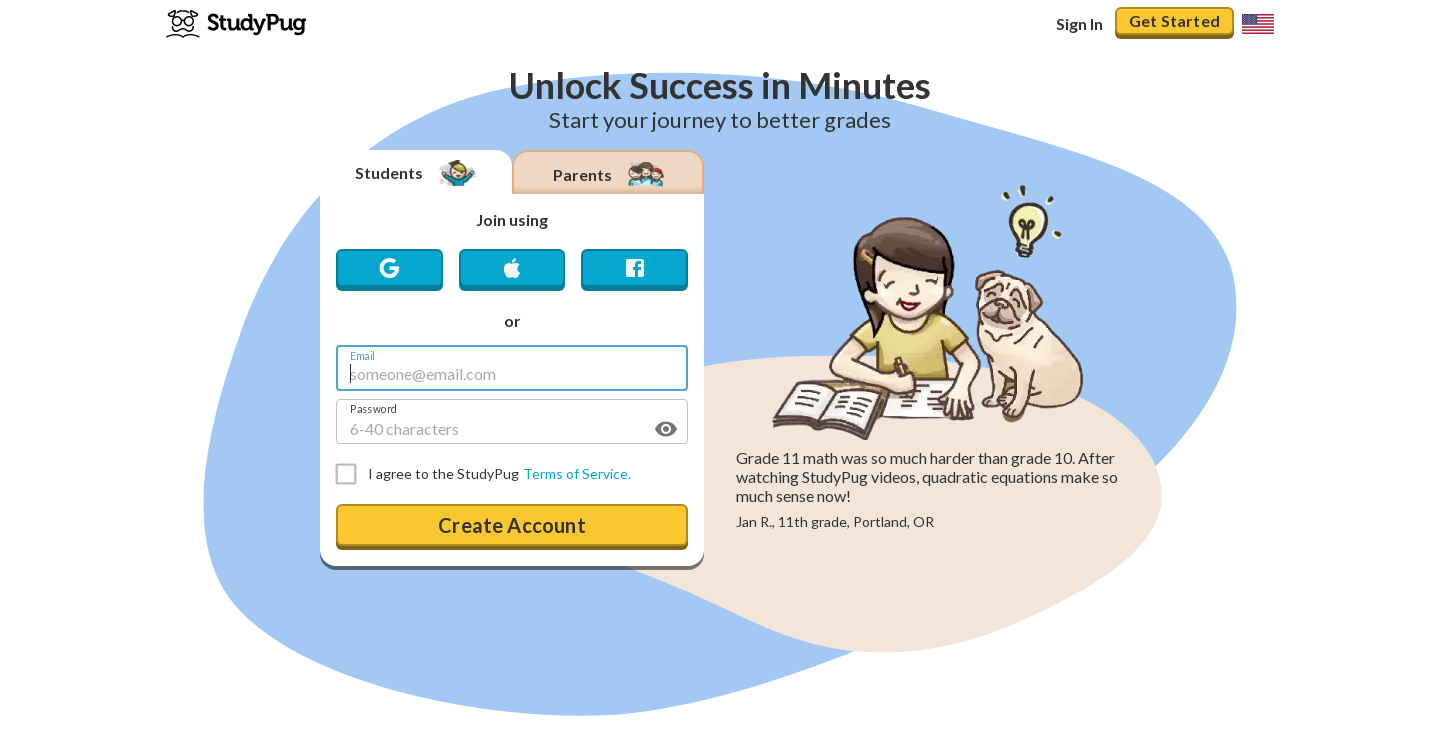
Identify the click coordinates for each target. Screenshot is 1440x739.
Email (362, 355)
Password (373, 408)
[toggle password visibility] (666, 429)
